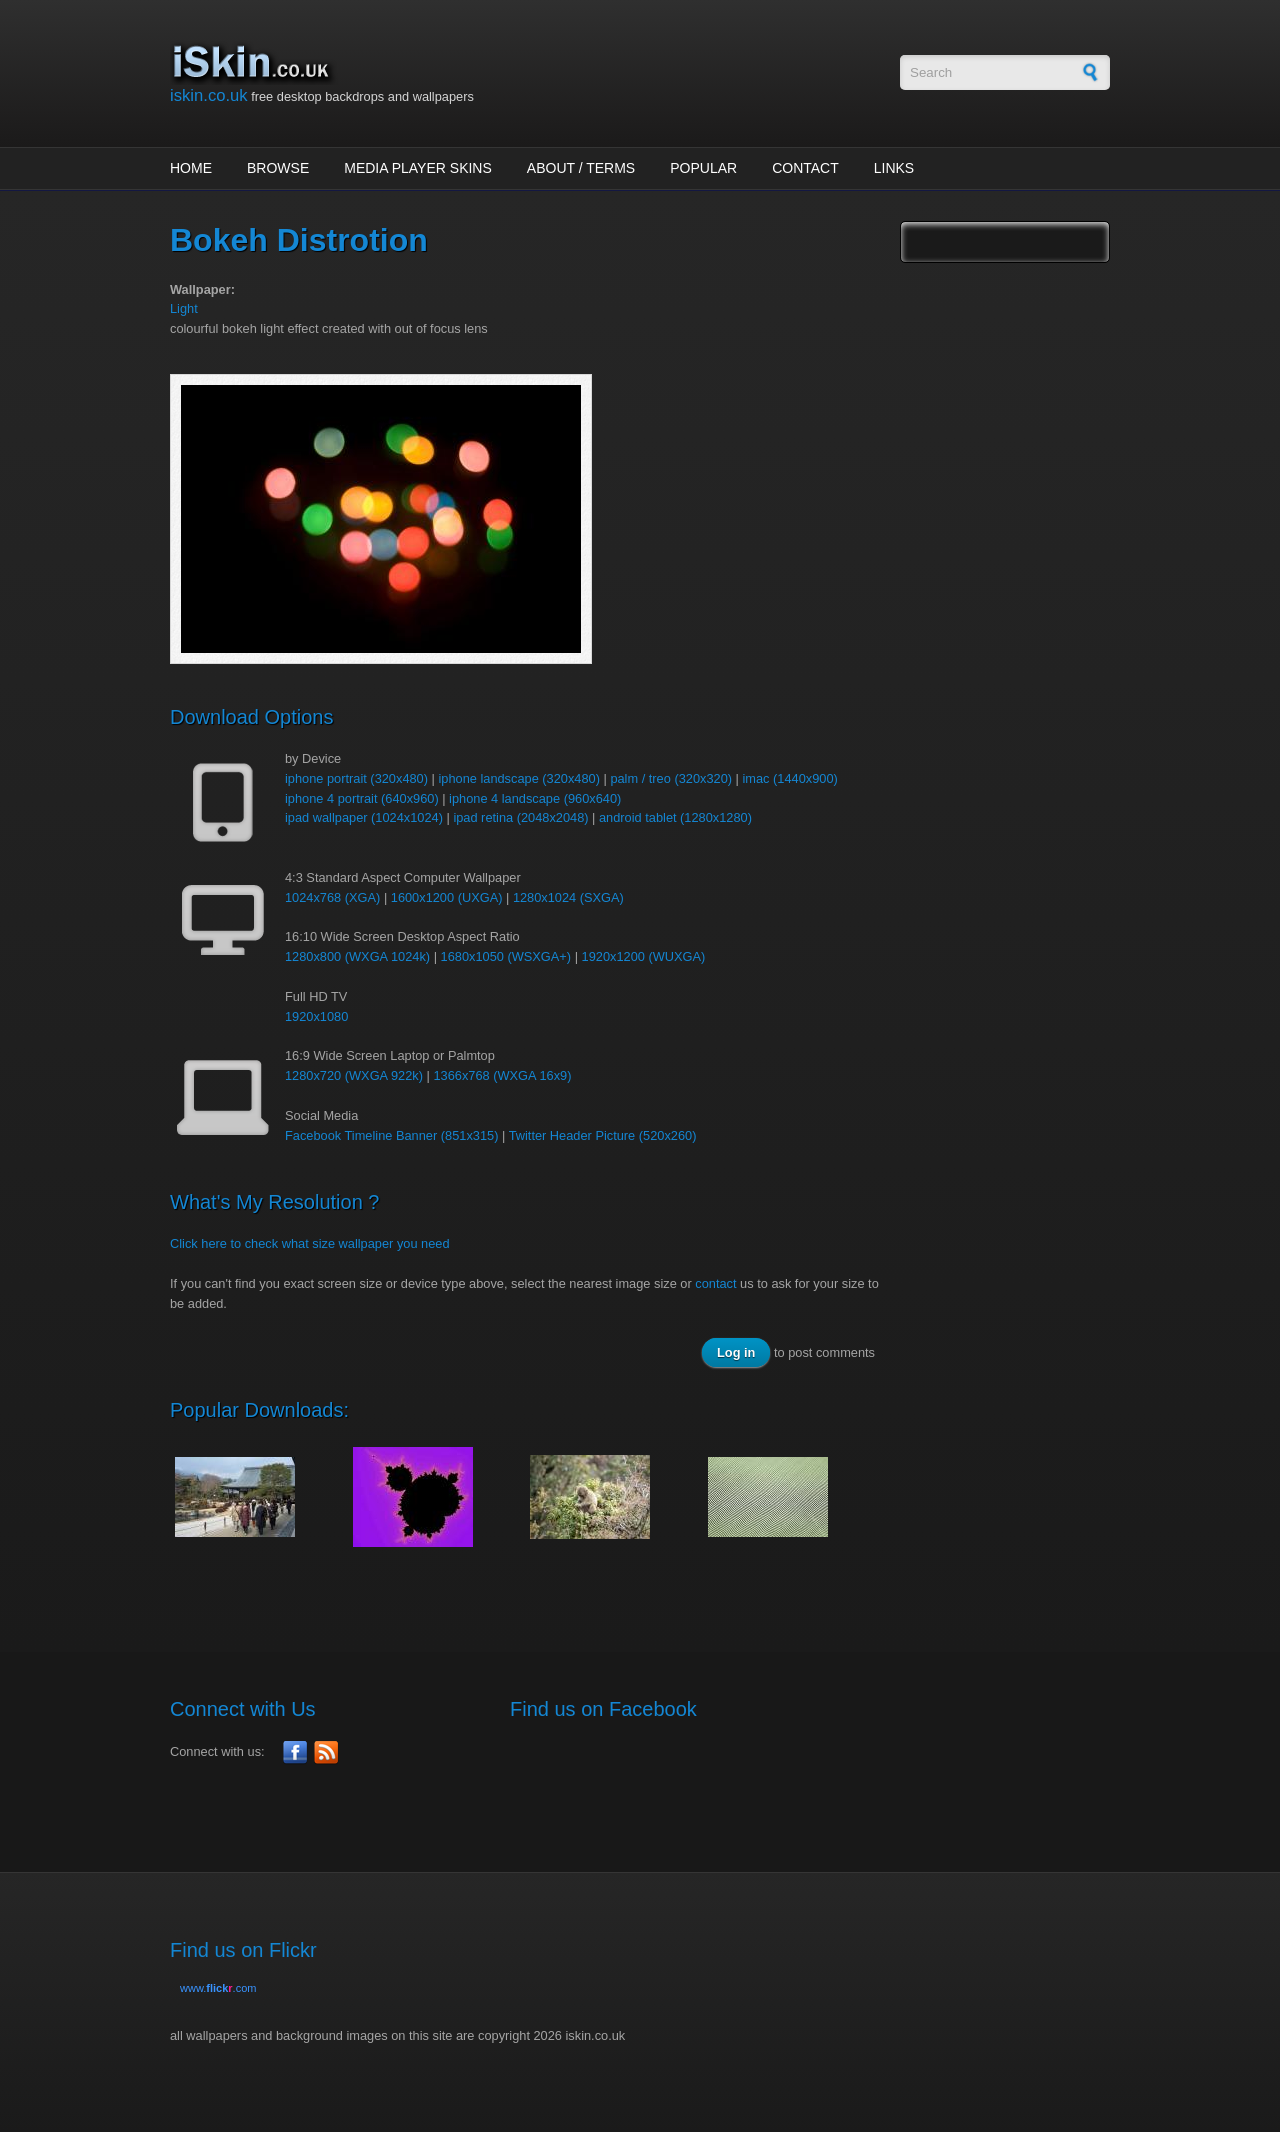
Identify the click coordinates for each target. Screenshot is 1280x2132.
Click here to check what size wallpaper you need (310, 1243)
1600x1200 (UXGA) (447, 897)
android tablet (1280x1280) (675, 817)
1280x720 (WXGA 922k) (354, 1075)
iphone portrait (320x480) (356, 778)
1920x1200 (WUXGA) (644, 956)
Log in (736, 1352)
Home (191, 168)
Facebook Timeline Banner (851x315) (391, 1135)
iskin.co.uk (209, 95)
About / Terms (581, 168)
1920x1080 (316, 1016)
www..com (218, 1988)
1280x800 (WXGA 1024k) (357, 956)
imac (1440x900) (789, 778)
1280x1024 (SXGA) (568, 897)
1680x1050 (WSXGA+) (506, 956)
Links (894, 168)
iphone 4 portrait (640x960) (362, 798)
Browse (278, 168)
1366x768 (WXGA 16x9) (502, 1075)
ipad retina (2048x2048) (520, 817)
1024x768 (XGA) (332, 897)
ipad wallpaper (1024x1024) (364, 817)
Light (184, 308)
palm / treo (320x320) (671, 778)
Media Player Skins (418, 168)
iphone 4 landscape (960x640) (535, 798)
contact (715, 1283)
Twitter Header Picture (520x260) (603, 1135)
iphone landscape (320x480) (519, 778)
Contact (805, 168)
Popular (703, 168)
